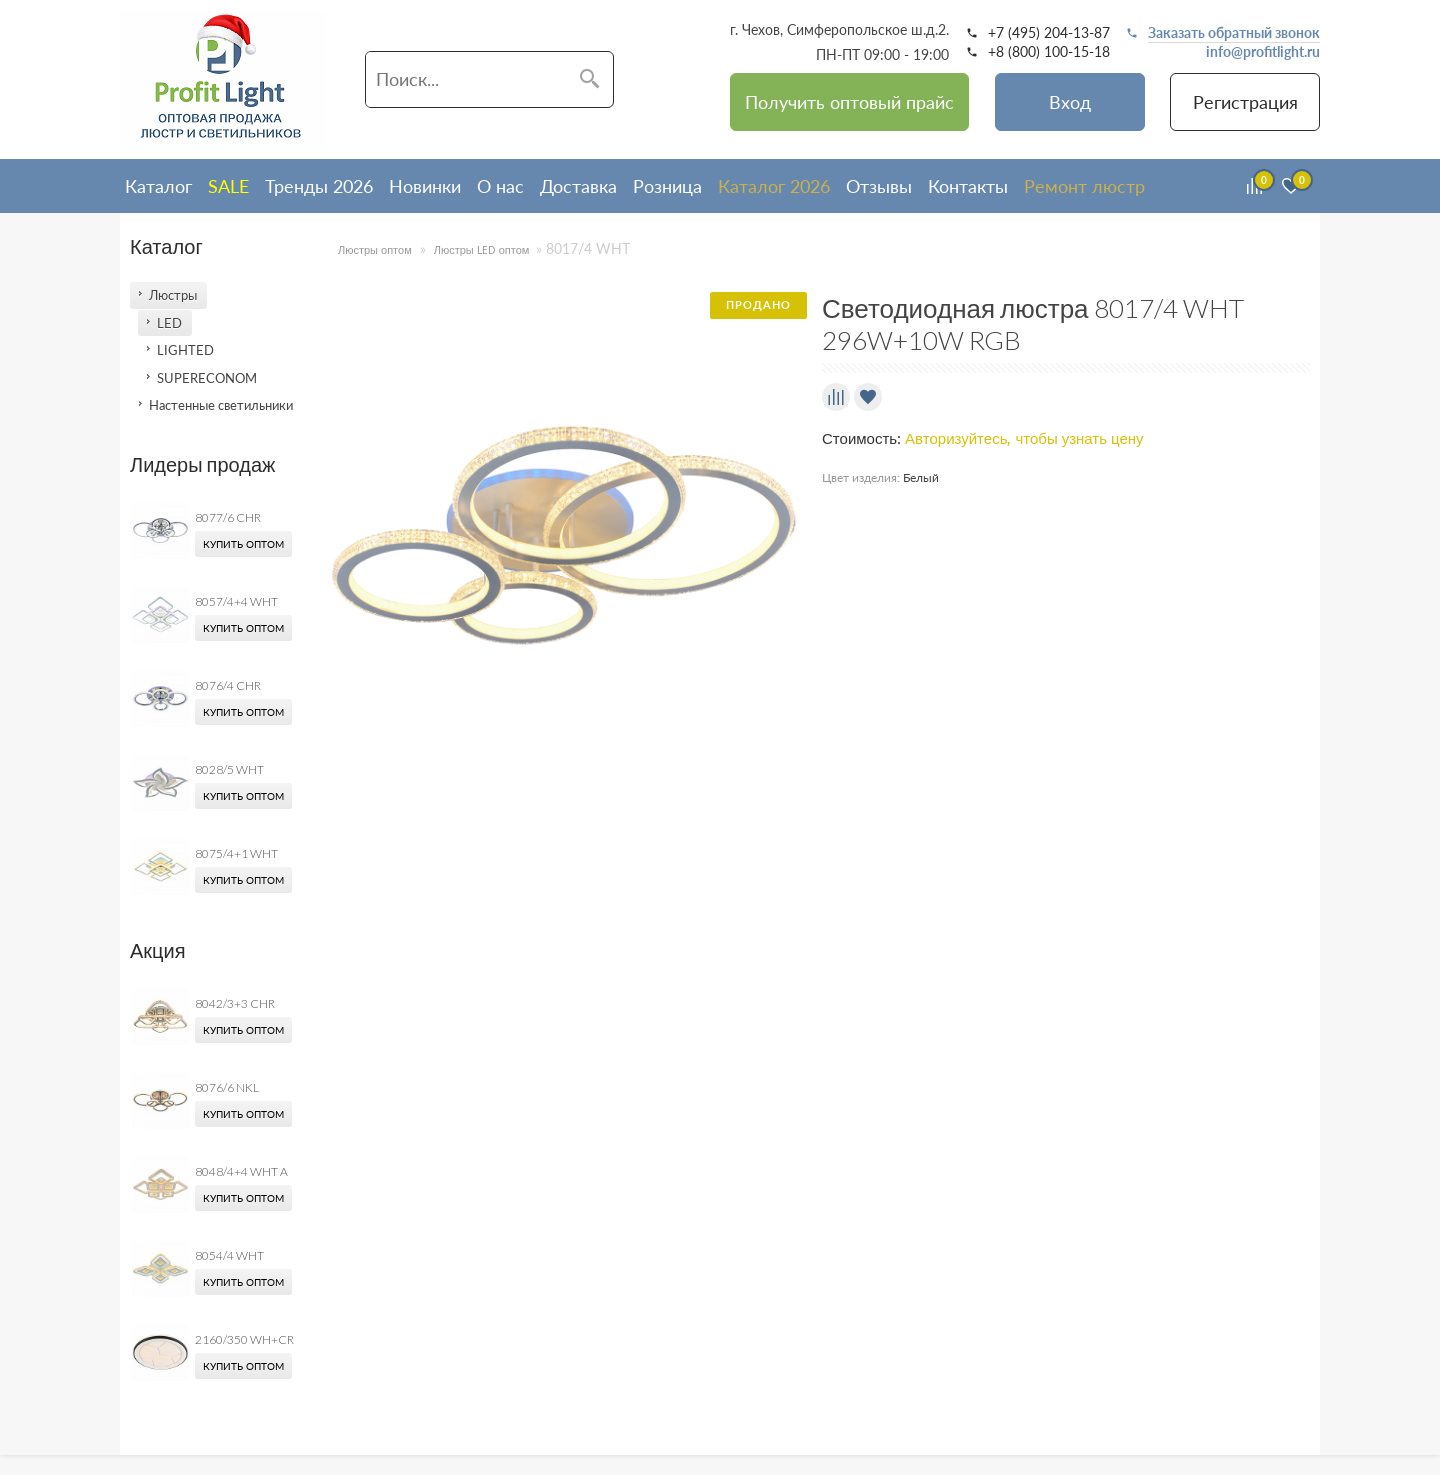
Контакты (968, 186)
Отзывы (879, 186)
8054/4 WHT (229, 1255)
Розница (667, 186)
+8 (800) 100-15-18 (1049, 52)
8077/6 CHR (228, 517)
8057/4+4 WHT (236, 601)
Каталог (158, 186)
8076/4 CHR (228, 685)
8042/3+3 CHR (235, 1003)
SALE (228, 186)
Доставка (578, 186)
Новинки (425, 186)
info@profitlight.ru (1263, 52)
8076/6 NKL (227, 1087)
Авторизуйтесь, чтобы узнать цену (1024, 439)
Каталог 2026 (774, 186)
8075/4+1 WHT (236, 853)
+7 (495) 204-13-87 (1049, 33)
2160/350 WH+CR (244, 1339)
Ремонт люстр (1084, 186)
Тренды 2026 (319, 186)
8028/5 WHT (229, 769)
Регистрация (1245, 102)
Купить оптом (243, 544)
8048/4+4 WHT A (241, 1171)
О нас (500, 186)
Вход (1070, 102)
